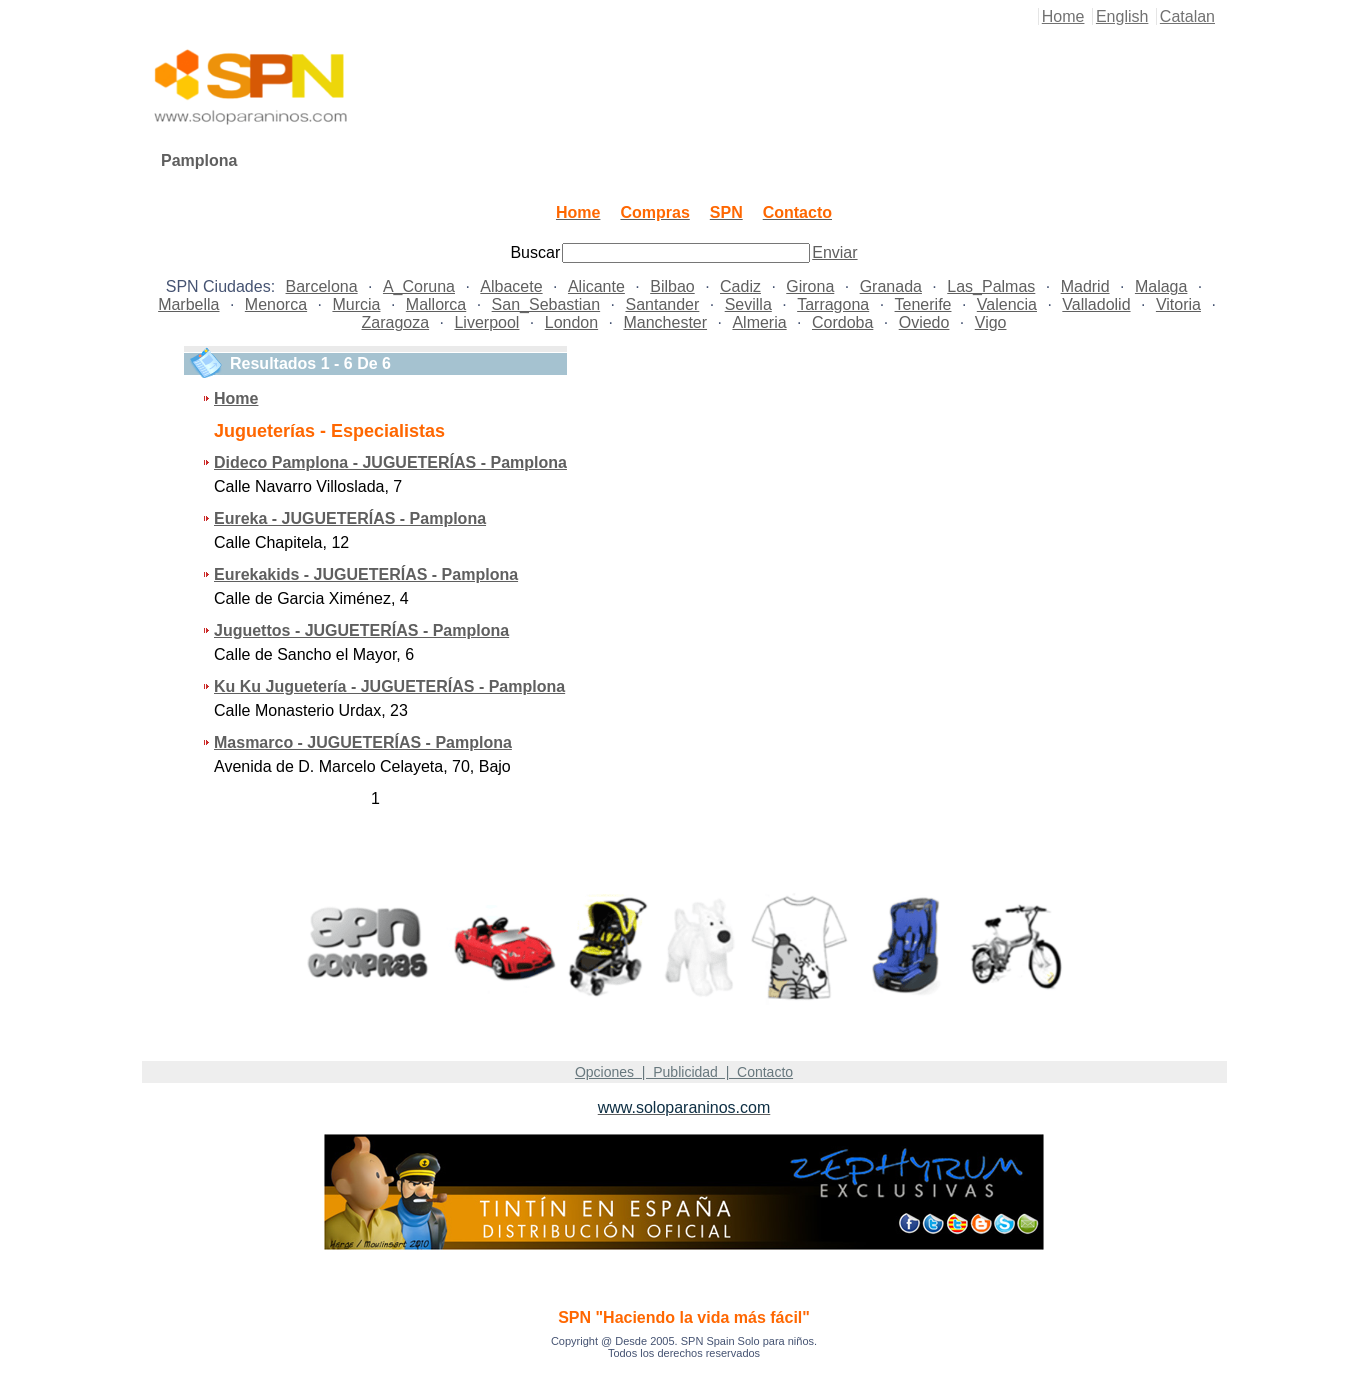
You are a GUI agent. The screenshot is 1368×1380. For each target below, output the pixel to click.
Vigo (991, 322)
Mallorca (436, 304)
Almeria (759, 322)
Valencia (1007, 304)
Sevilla (748, 304)
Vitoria (1178, 304)
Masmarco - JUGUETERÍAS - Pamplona (363, 742)
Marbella (188, 304)
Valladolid (1096, 304)
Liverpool (486, 322)
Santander (662, 304)
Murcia (356, 304)
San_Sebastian (546, 304)
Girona (810, 286)
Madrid (1085, 286)
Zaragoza (396, 322)
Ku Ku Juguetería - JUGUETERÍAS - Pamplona (389, 686)
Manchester (665, 322)
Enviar (834, 252)
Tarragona (833, 304)
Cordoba (842, 322)
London (571, 322)
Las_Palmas (991, 286)
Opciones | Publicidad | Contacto (684, 1072)
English (1122, 16)
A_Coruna (419, 286)
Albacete (511, 286)
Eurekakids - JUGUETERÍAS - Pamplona (366, 574)
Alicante (596, 286)
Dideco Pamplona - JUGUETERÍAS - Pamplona (390, 462)
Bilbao (672, 286)
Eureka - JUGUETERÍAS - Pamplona (350, 518)
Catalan (1187, 16)
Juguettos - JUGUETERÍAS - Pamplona (361, 630)
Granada (891, 286)
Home (1063, 16)
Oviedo (924, 322)
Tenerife (923, 304)
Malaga (1161, 286)
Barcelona (322, 286)
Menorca (276, 304)
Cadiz (740, 286)
